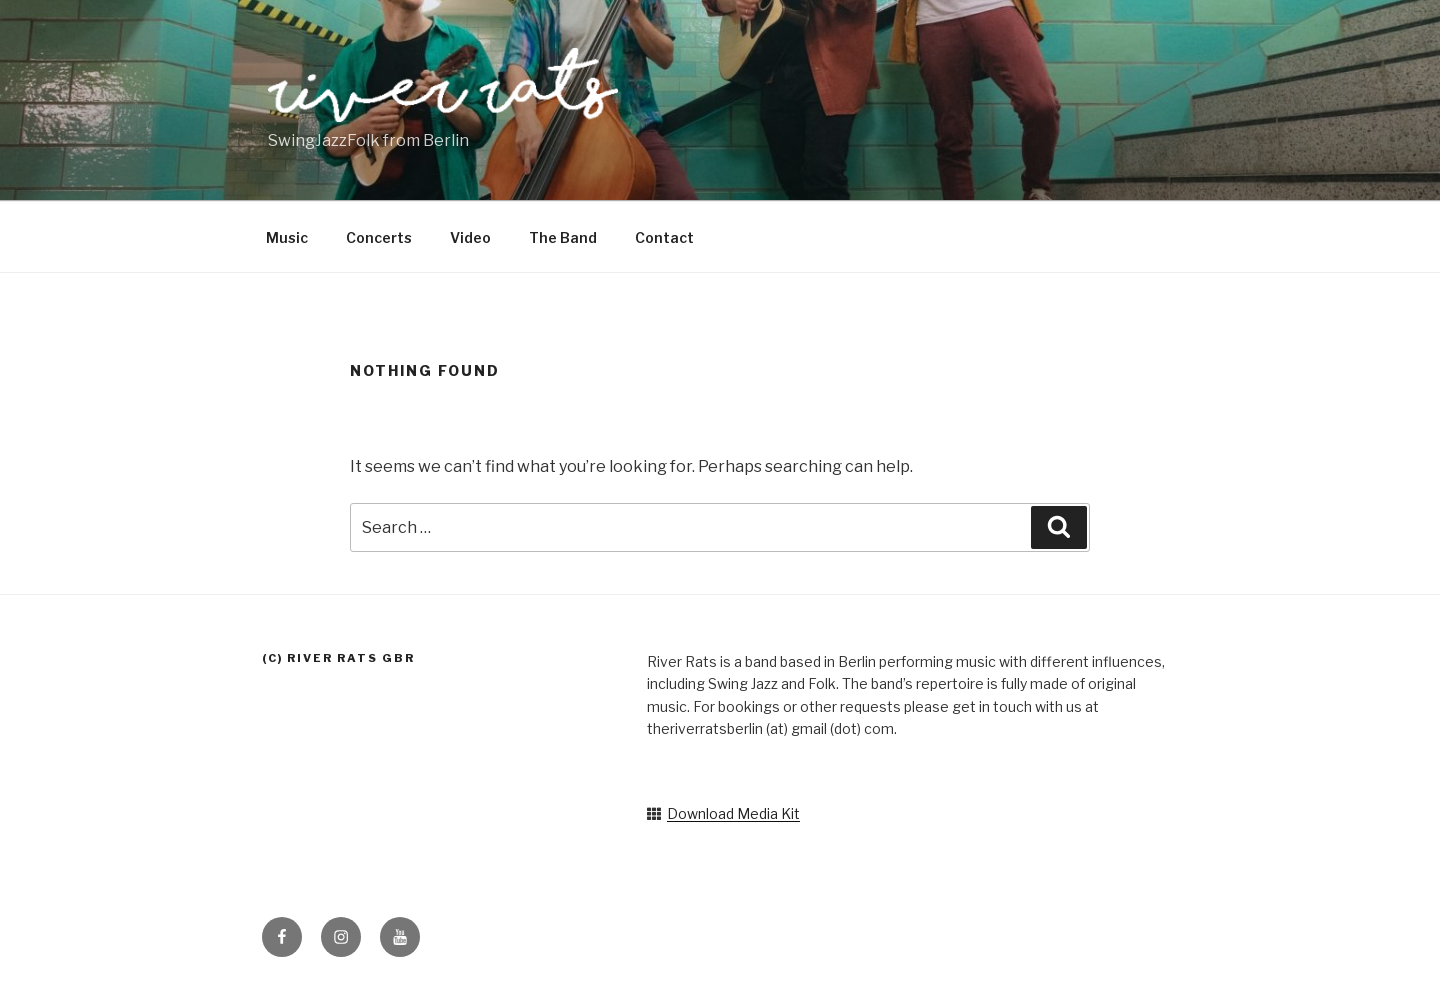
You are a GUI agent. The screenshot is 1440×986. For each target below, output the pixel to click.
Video (470, 237)
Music (287, 237)
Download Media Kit (733, 813)
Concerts (379, 237)
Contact (664, 237)
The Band (563, 237)
